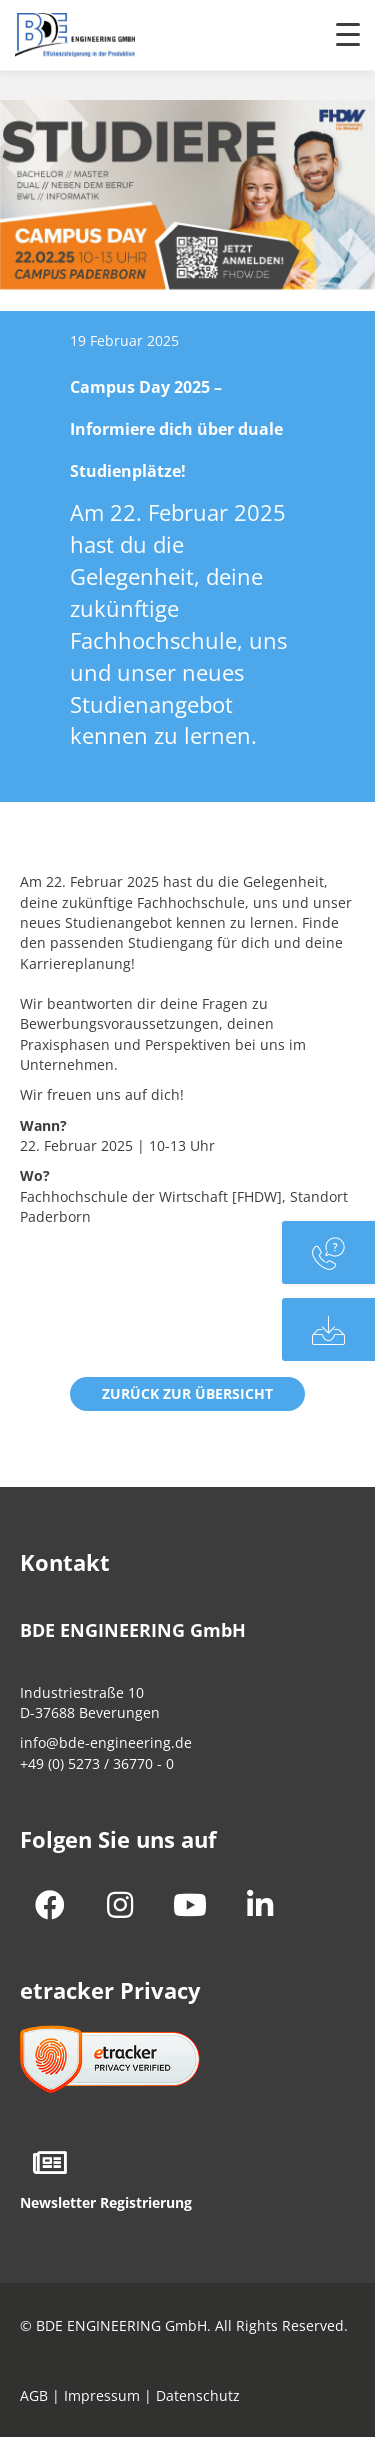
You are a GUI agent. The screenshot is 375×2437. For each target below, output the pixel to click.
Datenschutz (198, 2395)
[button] (187, 1394)
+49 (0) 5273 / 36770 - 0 (97, 1763)
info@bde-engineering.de (106, 1742)
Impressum (102, 2395)
